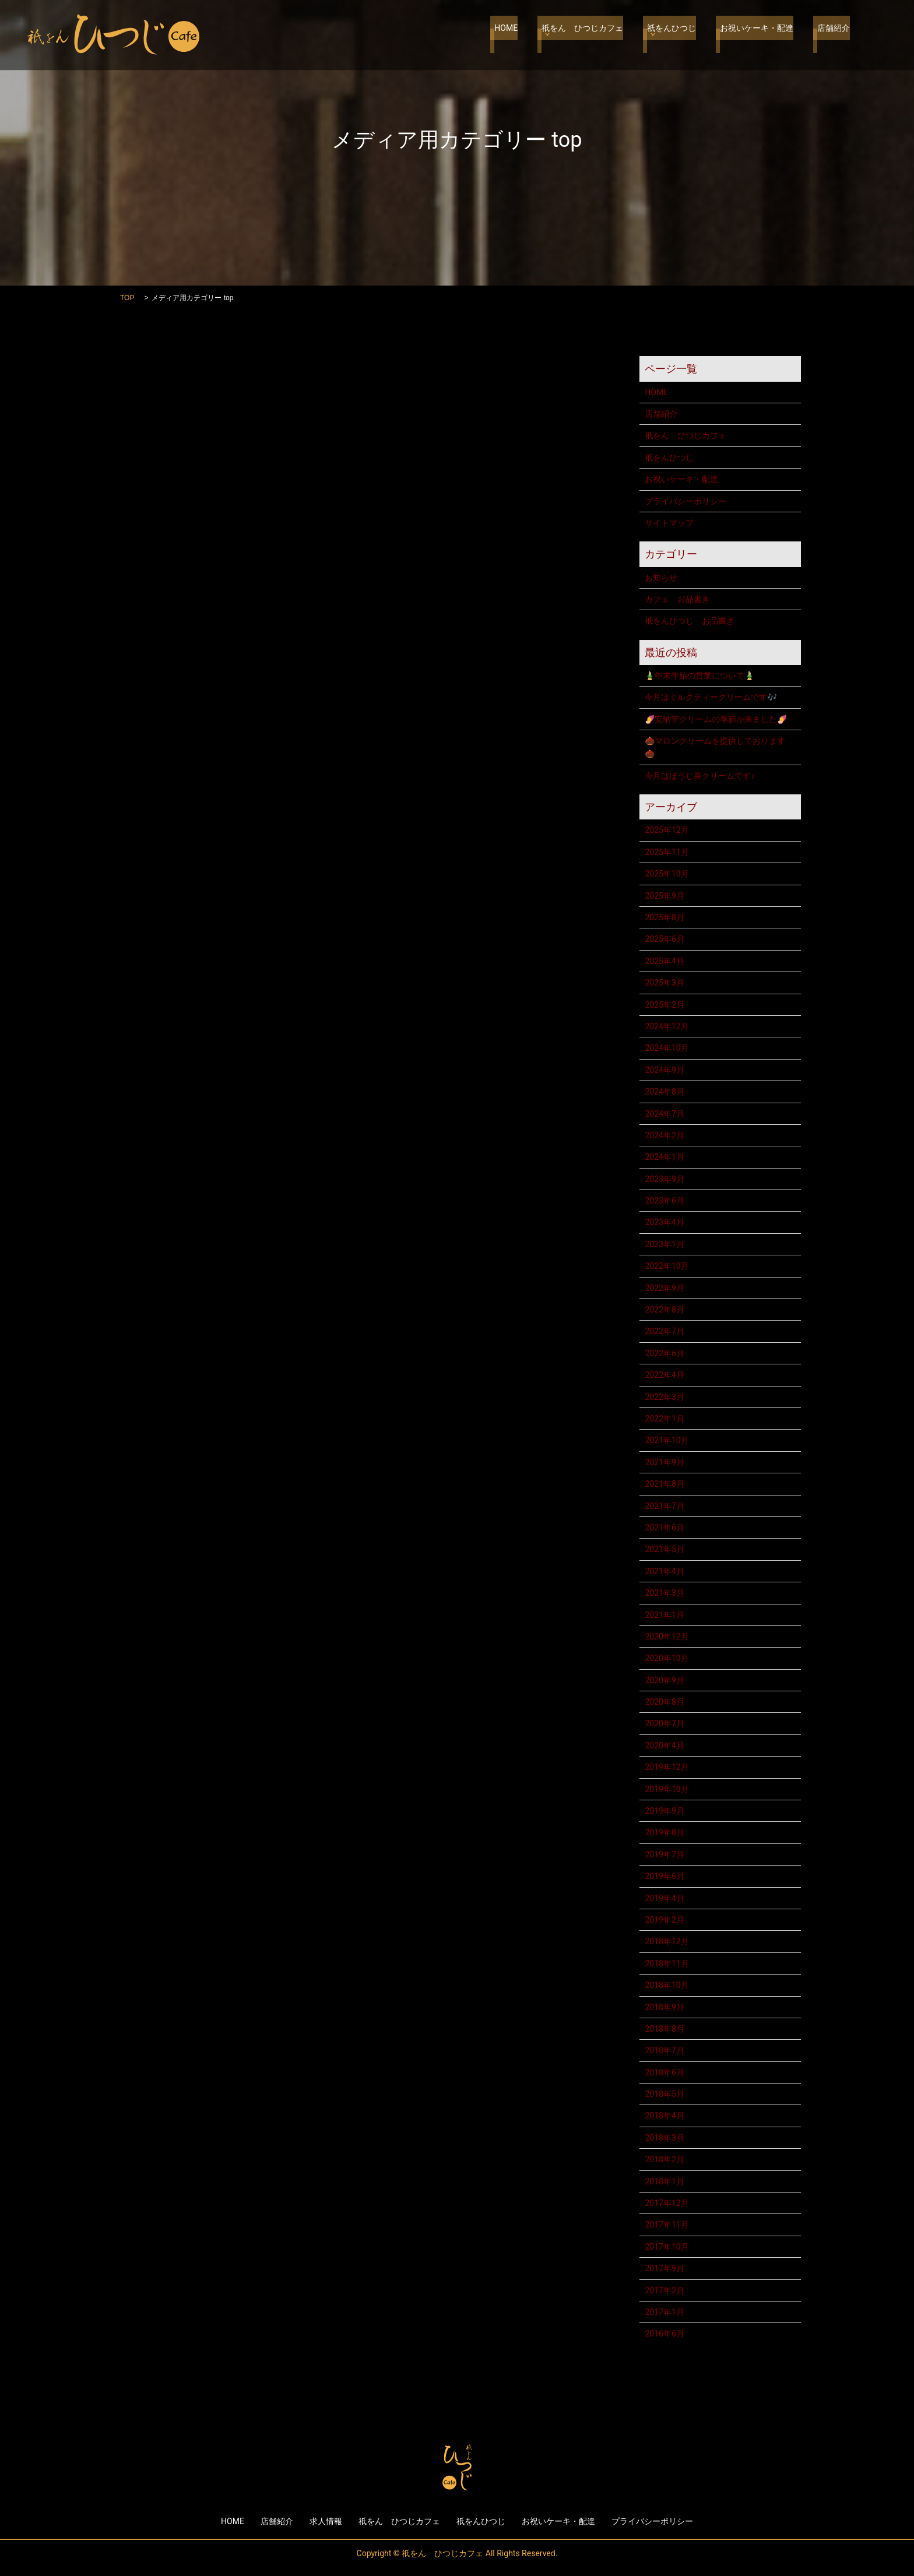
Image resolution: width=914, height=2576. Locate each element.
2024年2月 (664, 1135)
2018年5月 (664, 2094)
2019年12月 (666, 1767)
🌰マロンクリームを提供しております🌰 (715, 747)
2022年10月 (666, 1266)
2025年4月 (664, 961)
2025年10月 (666, 873)
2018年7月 (664, 2050)
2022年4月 (664, 1375)
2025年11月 (666, 852)
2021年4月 (664, 1571)
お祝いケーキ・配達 (761, 35)
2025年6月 (664, 939)
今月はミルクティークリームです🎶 (711, 697)
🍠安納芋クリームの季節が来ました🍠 (716, 719)
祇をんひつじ (680, 35)
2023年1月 (664, 1244)
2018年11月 (666, 1963)
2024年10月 (666, 1048)
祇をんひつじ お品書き (689, 620)
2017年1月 (664, 2312)
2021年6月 (664, 1527)
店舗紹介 (833, 35)
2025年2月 (664, 1004)
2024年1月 (664, 1157)
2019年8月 (664, 1832)
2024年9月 (664, 1070)
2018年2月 (664, 2159)
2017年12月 (666, 2203)
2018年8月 (664, 2028)
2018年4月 (664, 2115)
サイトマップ (669, 522)
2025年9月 (664, 895)
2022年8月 (664, 1309)
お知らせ (661, 577)
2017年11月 (666, 2224)
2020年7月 (664, 1723)
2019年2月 (664, 1919)
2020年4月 (664, 1745)
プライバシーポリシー (685, 501)
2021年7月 (664, 1506)
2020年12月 (666, 1636)
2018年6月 (664, 2072)
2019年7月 (664, 1854)
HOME (523, 35)
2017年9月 (664, 2268)
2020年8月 (664, 1701)
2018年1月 (664, 2181)
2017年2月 (664, 2290)
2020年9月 (664, 1680)
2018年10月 (666, 1985)
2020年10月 (666, 1658)
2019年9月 (664, 1810)
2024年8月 (664, 1091)
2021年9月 (664, 1462)
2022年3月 (664, 1397)
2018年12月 (666, 1941)
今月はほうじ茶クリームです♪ (700, 775)
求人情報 (326, 2521)
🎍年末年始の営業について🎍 (699, 675)
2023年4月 (664, 1222)
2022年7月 (664, 1331)
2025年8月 (664, 917)
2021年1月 (664, 1615)
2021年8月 (664, 1483)
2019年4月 (664, 1898)
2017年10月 (666, 2246)
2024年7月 (664, 1113)
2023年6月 (664, 1200)
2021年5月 (664, 1549)
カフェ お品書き (677, 599)
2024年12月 (666, 1026)
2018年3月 (664, 2137)
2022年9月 (664, 1288)
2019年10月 (666, 1789)
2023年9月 (664, 1179)
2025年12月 (666, 830)
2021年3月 (664, 1592)
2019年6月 (664, 1876)
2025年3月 (664, 982)
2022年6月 (664, 1353)
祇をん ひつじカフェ (596, 35)
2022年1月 (664, 1418)
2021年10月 (666, 1440)
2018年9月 (664, 2007)
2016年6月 (664, 2333)
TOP (127, 298)
